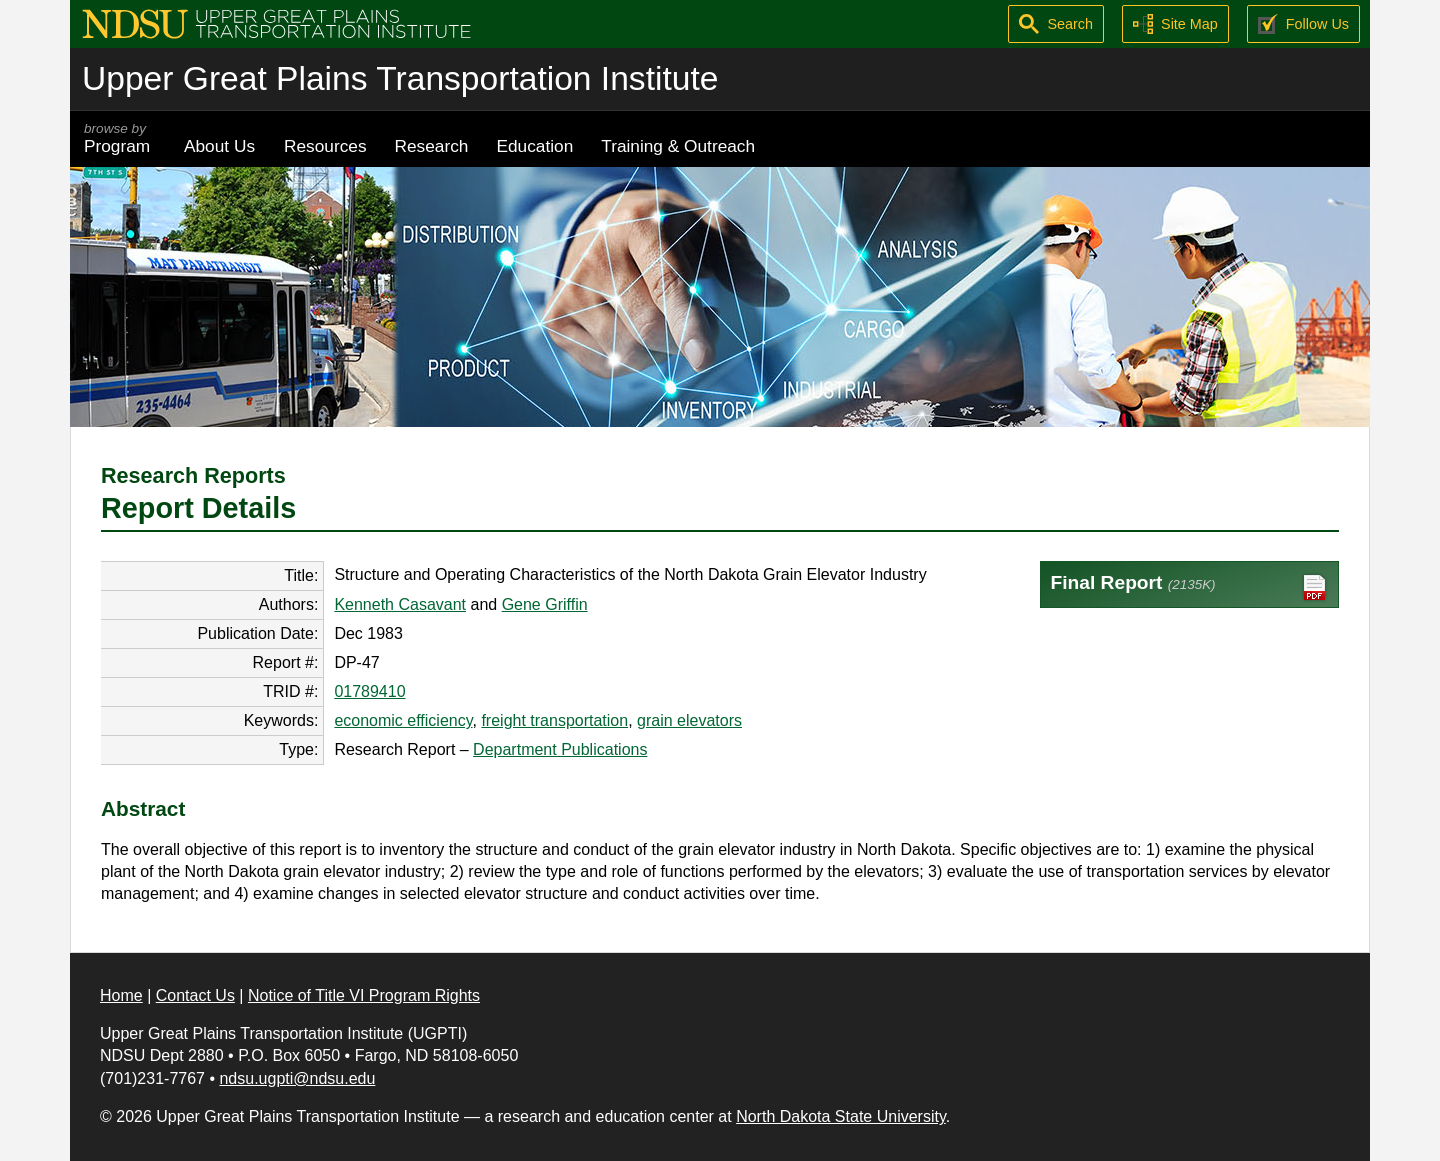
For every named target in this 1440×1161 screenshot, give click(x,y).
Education (534, 146)
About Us (219, 146)
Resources (325, 146)
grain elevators (689, 720)
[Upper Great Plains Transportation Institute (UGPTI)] (276, 22)
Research (432, 146)
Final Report (1190, 587)
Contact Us (195, 995)
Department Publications (560, 749)
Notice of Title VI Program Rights (364, 995)
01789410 (369, 691)
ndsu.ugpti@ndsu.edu (297, 1078)
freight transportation (554, 720)
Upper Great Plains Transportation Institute (400, 78)
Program (120, 138)
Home (121, 995)
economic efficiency (403, 720)
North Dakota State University (841, 1116)
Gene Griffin (545, 604)
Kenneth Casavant (400, 604)
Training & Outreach (678, 146)
